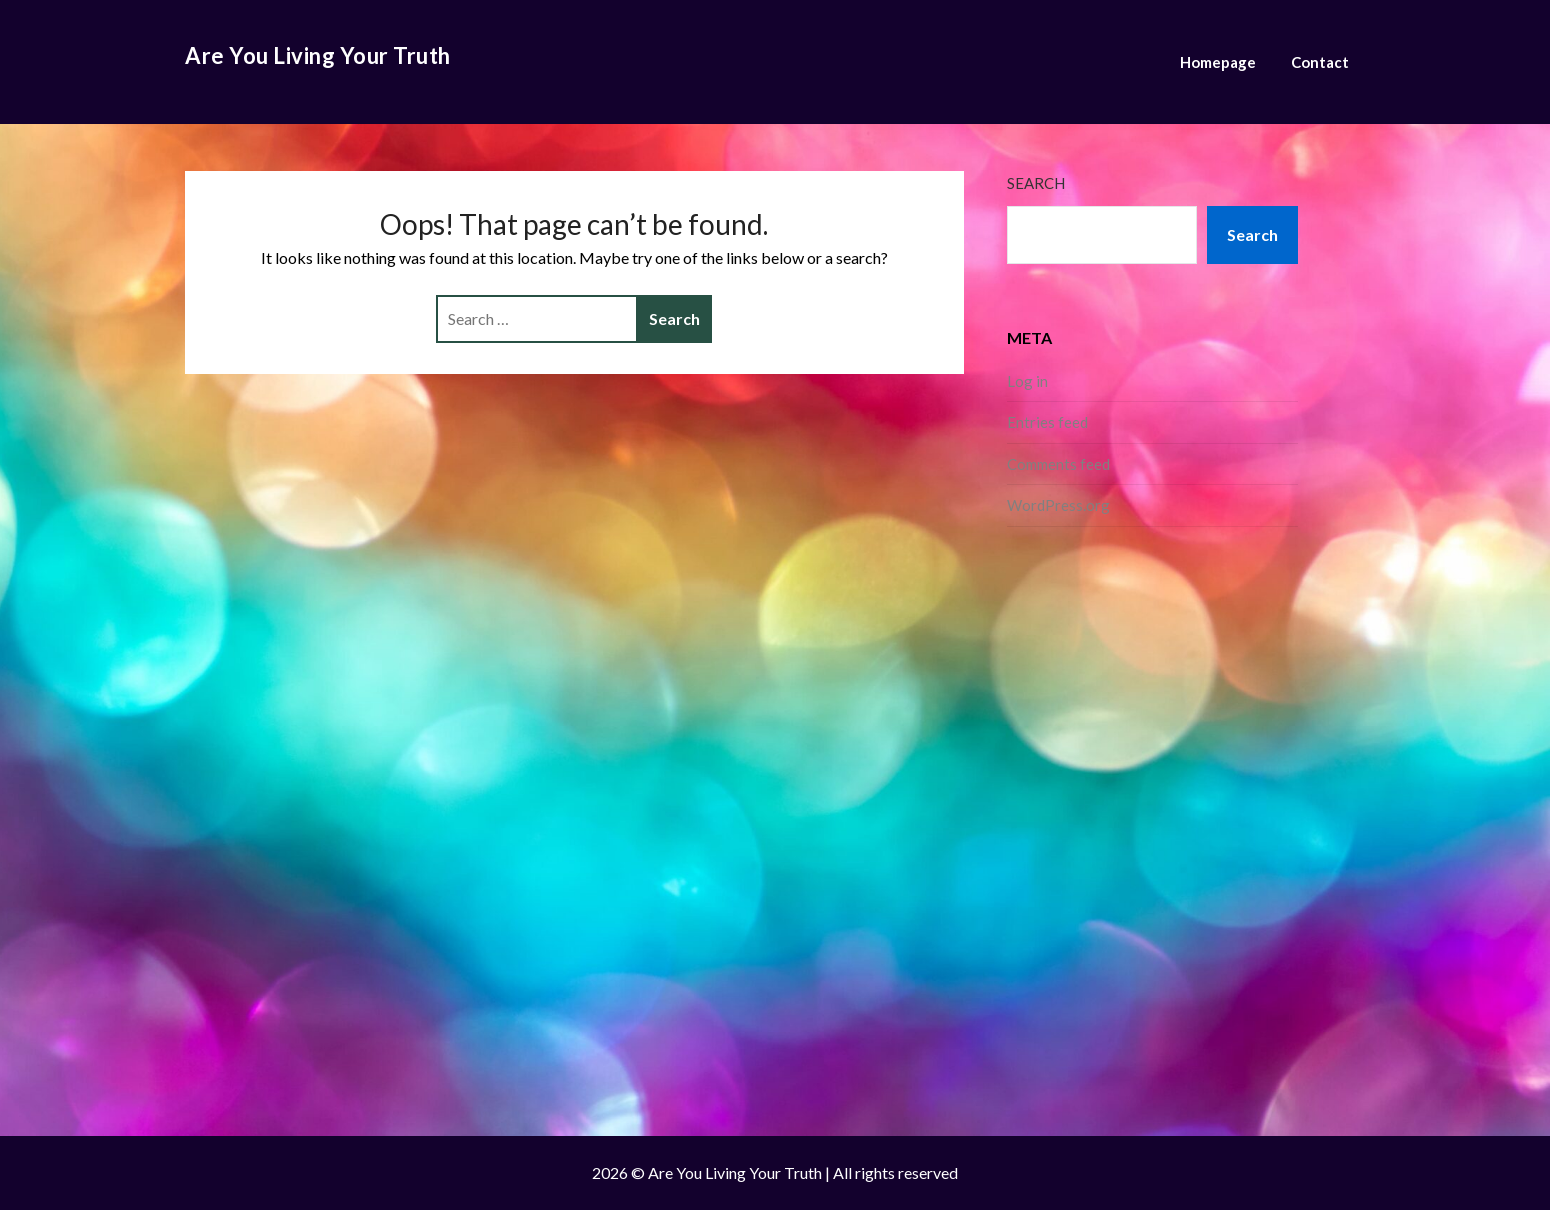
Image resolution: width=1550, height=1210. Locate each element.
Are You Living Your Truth (318, 55)
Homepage (1218, 62)
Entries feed (1047, 422)
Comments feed (1058, 464)
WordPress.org (1058, 505)
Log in (1027, 381)
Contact (1320, 62)
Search (1036, 183)
